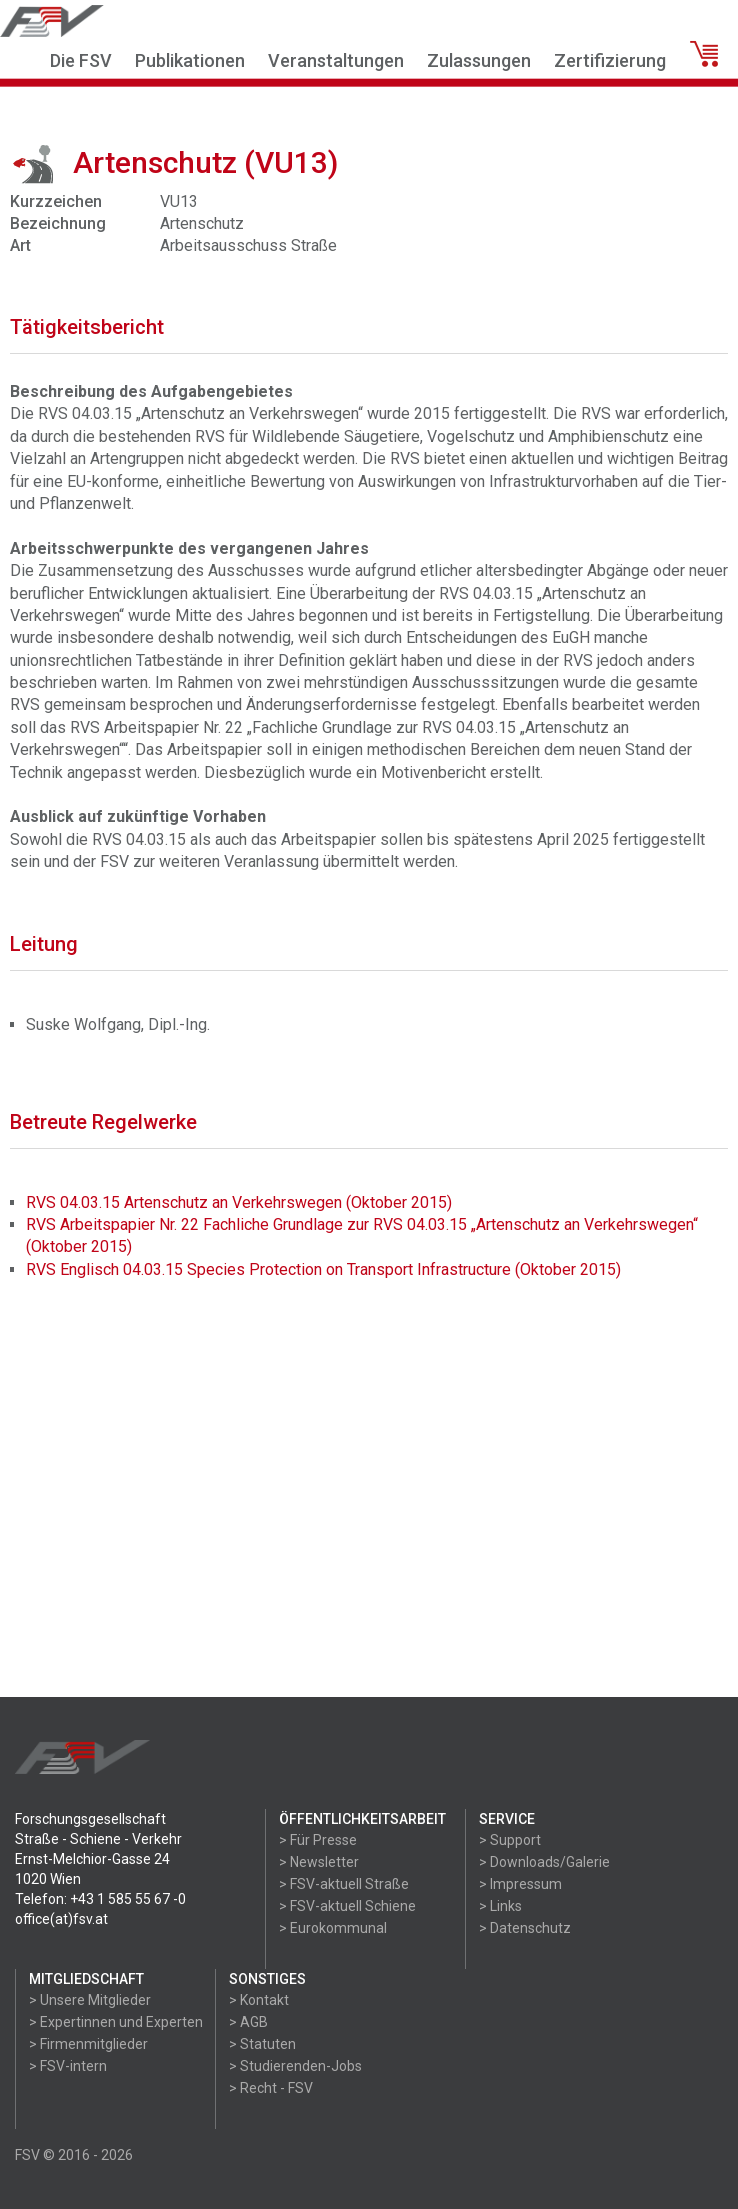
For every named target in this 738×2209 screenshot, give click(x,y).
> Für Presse (318, 1840)
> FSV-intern (68, 2066)
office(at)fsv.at (61, 1919)
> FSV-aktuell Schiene (347, 1906)
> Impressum (520, 1884)
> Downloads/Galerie (544, 1862)
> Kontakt (259, 2000)
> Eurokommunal (333, 1928)
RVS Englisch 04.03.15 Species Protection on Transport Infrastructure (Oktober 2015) (323, 1269)
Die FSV (81, 60)
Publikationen (190, 60)
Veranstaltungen (336, 60)
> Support (510, 1840)
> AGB (248, 2022)
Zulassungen (479, 60)
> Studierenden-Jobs (295, 2066)
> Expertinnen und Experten (116, 2022)
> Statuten (262, 2044)
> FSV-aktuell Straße (344, 1884)
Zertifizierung (610, 60)
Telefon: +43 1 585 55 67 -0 (100, 1899)
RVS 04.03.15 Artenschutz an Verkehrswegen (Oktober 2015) (239, 1202)
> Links (500, 1906)
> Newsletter (319, 1862)
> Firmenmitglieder (88, 2044)
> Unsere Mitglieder (90, 2000)
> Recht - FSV (271, 2088)
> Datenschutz (525, 1928)
